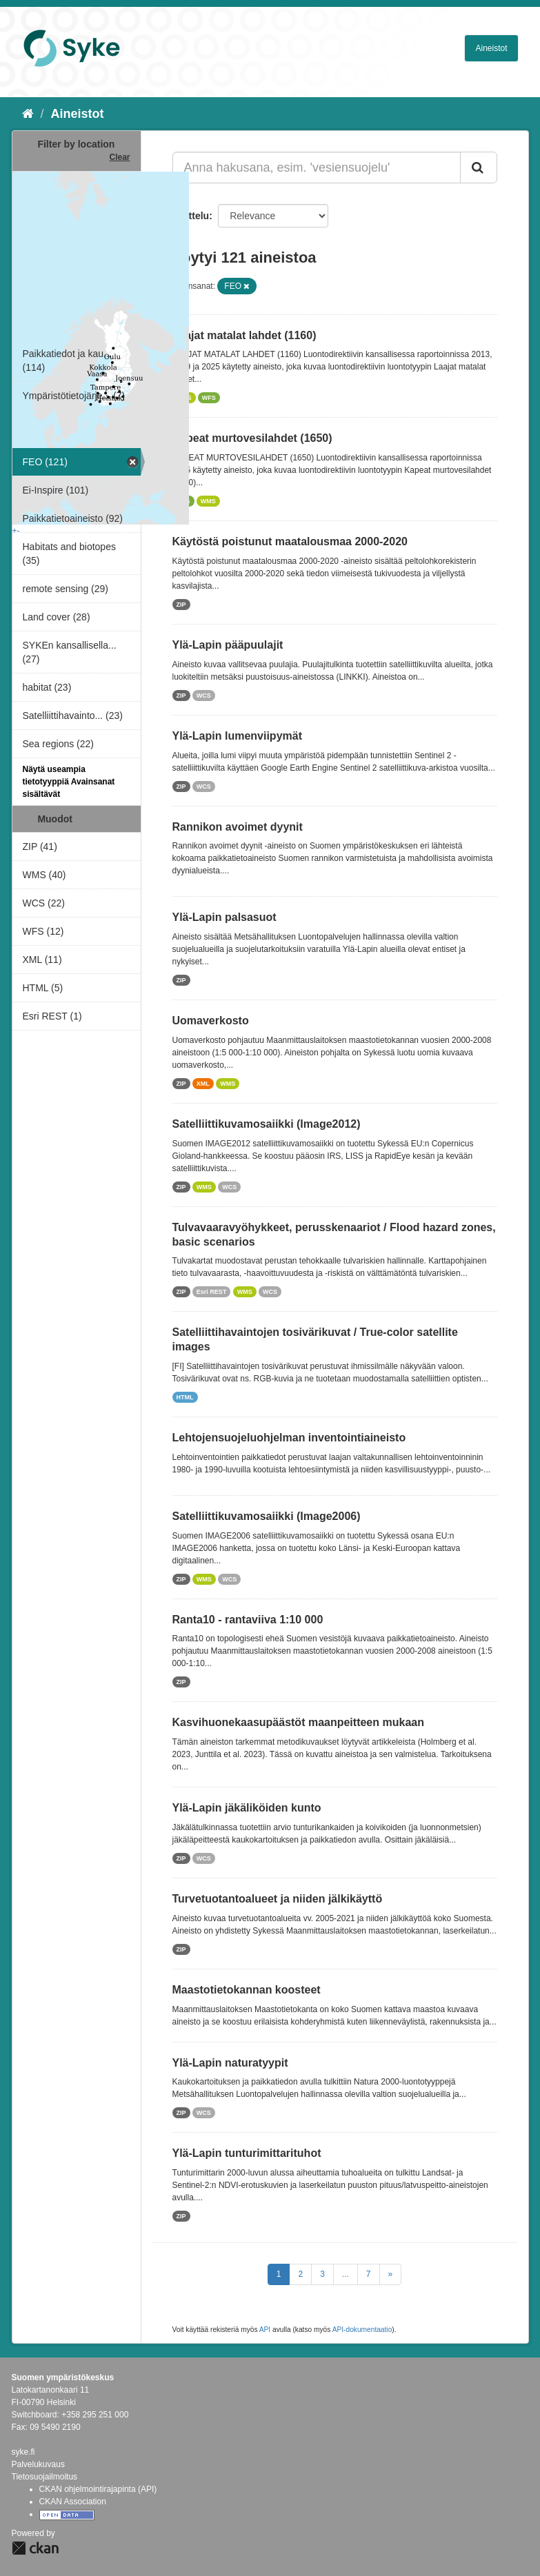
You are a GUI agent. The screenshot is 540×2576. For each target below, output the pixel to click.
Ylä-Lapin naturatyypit (230, 2063)
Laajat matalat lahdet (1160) (244, 335)
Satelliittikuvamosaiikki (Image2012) (266, 1124)
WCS (204, 695)
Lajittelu (191, 215)
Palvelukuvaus (38, 2464)
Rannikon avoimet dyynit (237, 827)
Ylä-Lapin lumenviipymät (237, 736)
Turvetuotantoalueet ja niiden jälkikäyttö (277, 1899)
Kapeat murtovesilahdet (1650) (252, 438)
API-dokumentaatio (362, 2329)
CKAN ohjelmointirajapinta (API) (98, 2489)
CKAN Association (72, 2501)
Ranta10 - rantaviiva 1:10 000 (247, 1619)
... (345, 2274)
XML (203, 1083)
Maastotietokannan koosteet (246, 1990)
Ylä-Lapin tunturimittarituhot (246, 2153)
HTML (185, 1397)
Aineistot (491, 48)
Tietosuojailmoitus (45, 2477)
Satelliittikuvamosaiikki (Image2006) (266, 1516)
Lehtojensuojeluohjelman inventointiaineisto (289, 1437)
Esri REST (212, 1291)
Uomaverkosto (210, 1020)
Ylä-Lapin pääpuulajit (227, 645)
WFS (209, 397)
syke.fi (23, 2452)
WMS (208, 501)
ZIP (181, 604)
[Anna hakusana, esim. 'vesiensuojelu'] (316, 167)
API (264, 2329)
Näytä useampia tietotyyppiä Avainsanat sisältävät (69, 781)
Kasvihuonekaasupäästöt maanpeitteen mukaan (298, 1722)
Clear (119, 157)
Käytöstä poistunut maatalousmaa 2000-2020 (290, 541)
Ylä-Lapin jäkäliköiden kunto (246, 1808)
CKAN (35, 2548)
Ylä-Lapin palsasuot (224, 917)
